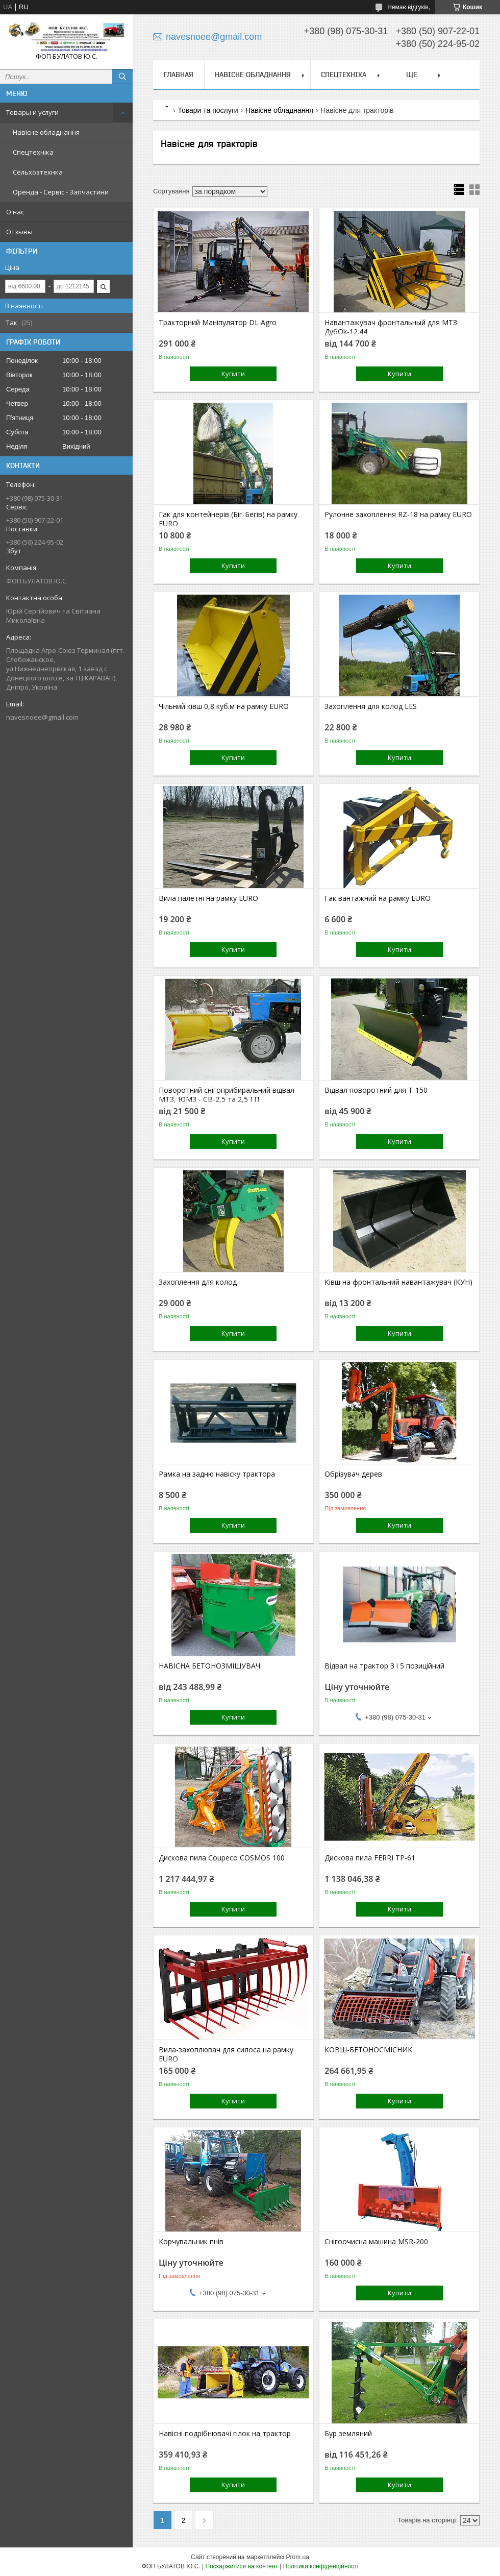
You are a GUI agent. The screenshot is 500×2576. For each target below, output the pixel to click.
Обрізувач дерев (353, 1474)
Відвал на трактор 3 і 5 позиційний (384, 1666)
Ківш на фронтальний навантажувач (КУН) (398, 1282)
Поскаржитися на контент (242, 2566)
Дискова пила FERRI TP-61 (369, 1857)
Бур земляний (348, 2433)
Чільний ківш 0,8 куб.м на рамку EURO (224, 706)
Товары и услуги (32, 112)
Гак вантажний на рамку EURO (377, 898)
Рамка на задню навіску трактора (217, 1474)
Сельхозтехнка (38, 172)
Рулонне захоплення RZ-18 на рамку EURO (398, 514)
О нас (15, 211)
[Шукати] (122, 76)
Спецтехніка (33, 152)
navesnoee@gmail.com (42, 717)
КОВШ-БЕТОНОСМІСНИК (368, 2049)
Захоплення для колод (198, 1282)
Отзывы (19, 231)
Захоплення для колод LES (370, 706)
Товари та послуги (208, 110)
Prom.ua (297, 2557)
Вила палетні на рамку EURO (208, 898)
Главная (178, 74)
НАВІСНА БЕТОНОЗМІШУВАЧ (209, 1666)
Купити (233, 373)
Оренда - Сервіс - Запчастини (61, 192)
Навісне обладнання (46, 132)
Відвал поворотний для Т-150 (376, 1090)
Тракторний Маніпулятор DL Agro (218, 322)
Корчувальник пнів (191, 2241)
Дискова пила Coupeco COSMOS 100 (222, 1857)
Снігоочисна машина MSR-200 (376, 2241)
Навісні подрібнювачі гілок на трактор (225, 2433)
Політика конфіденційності (321, 2566)
